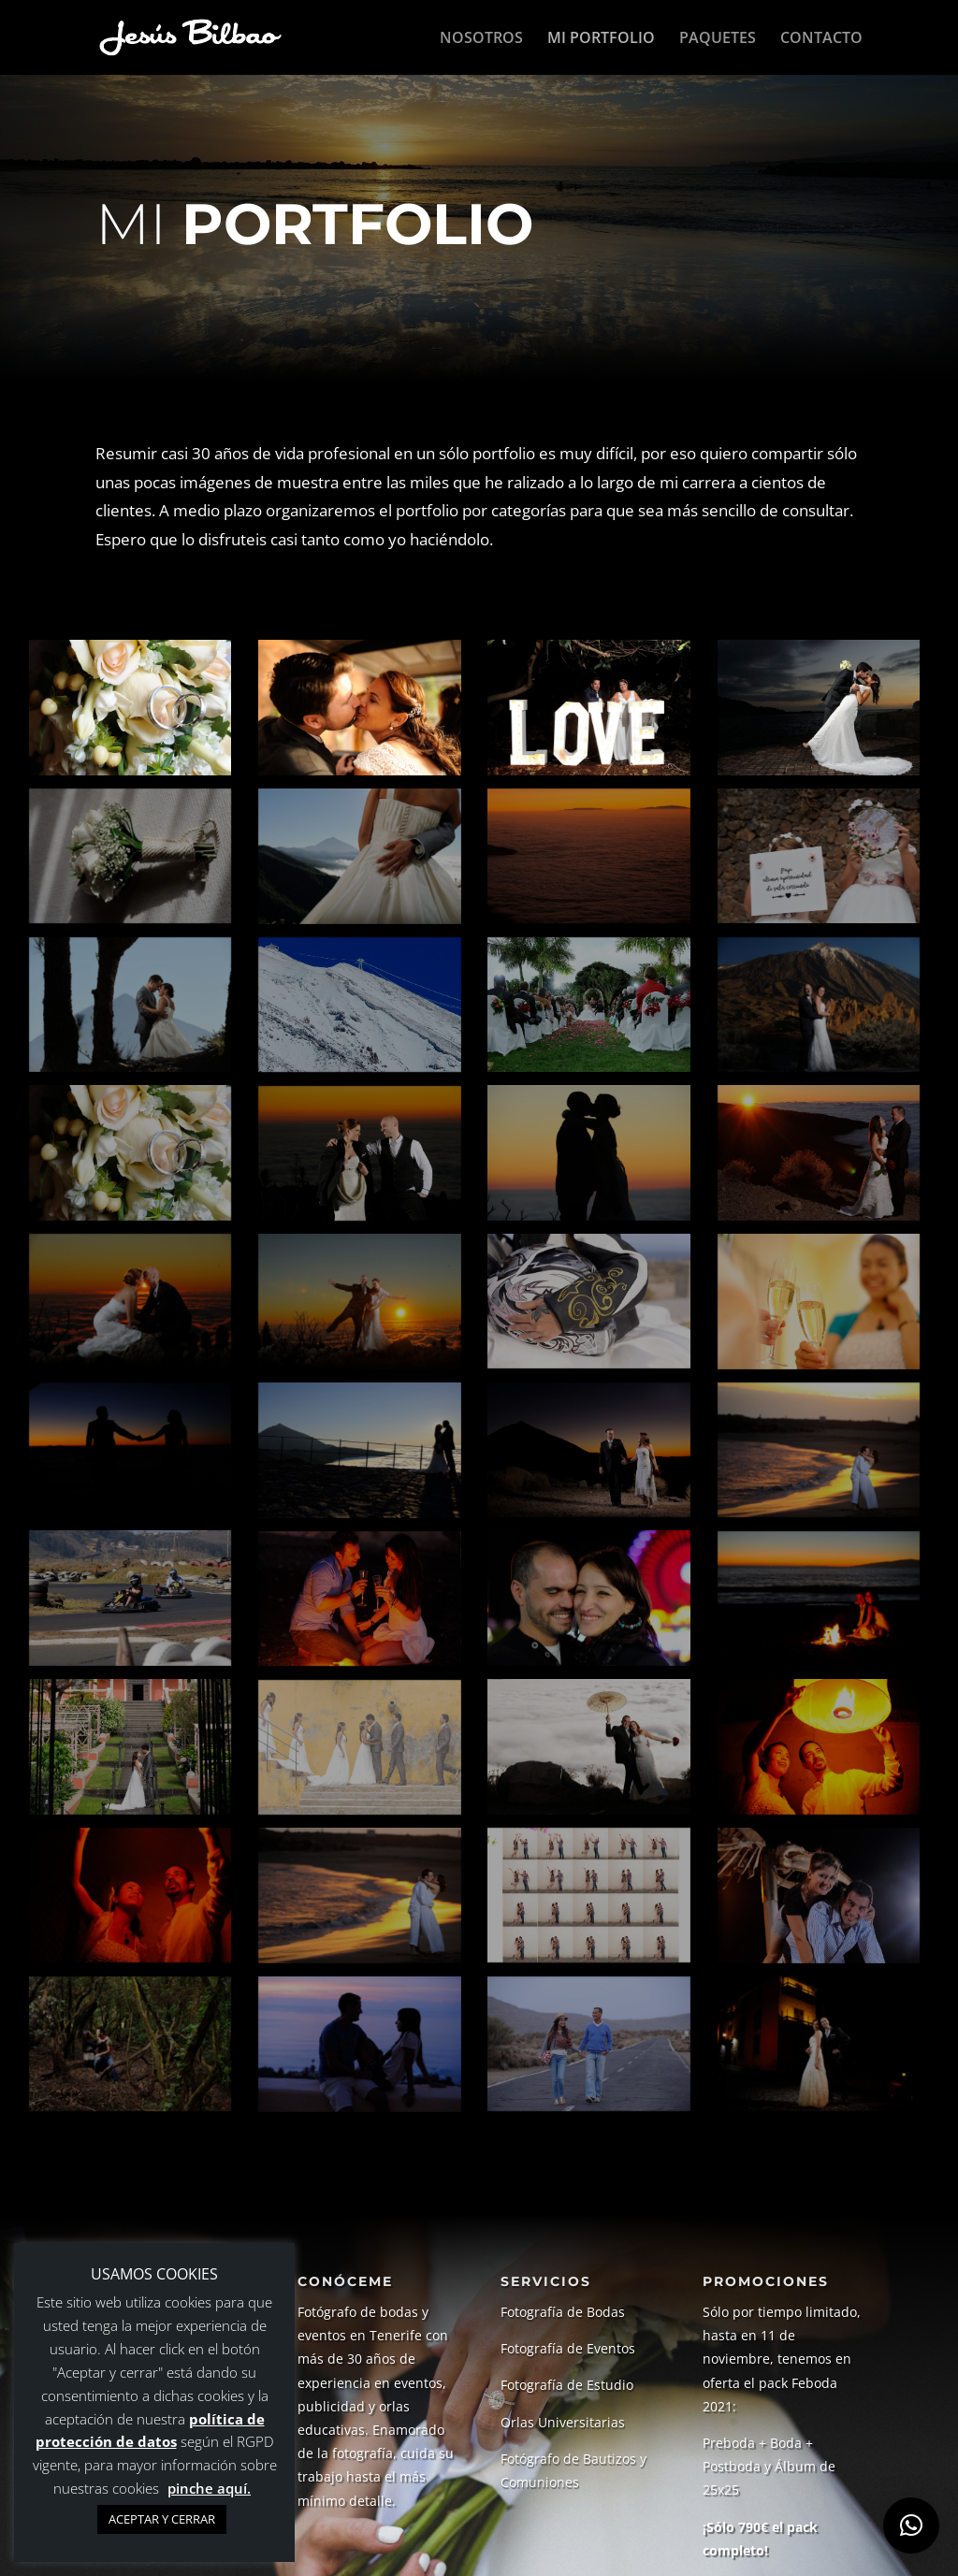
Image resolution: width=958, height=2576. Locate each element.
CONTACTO (821, 38)
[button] (911, 2525)
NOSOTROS (481, 38)
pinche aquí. (209, 2488)
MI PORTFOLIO (601, 38)
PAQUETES (717, 38)
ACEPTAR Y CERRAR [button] (162, 2519)
